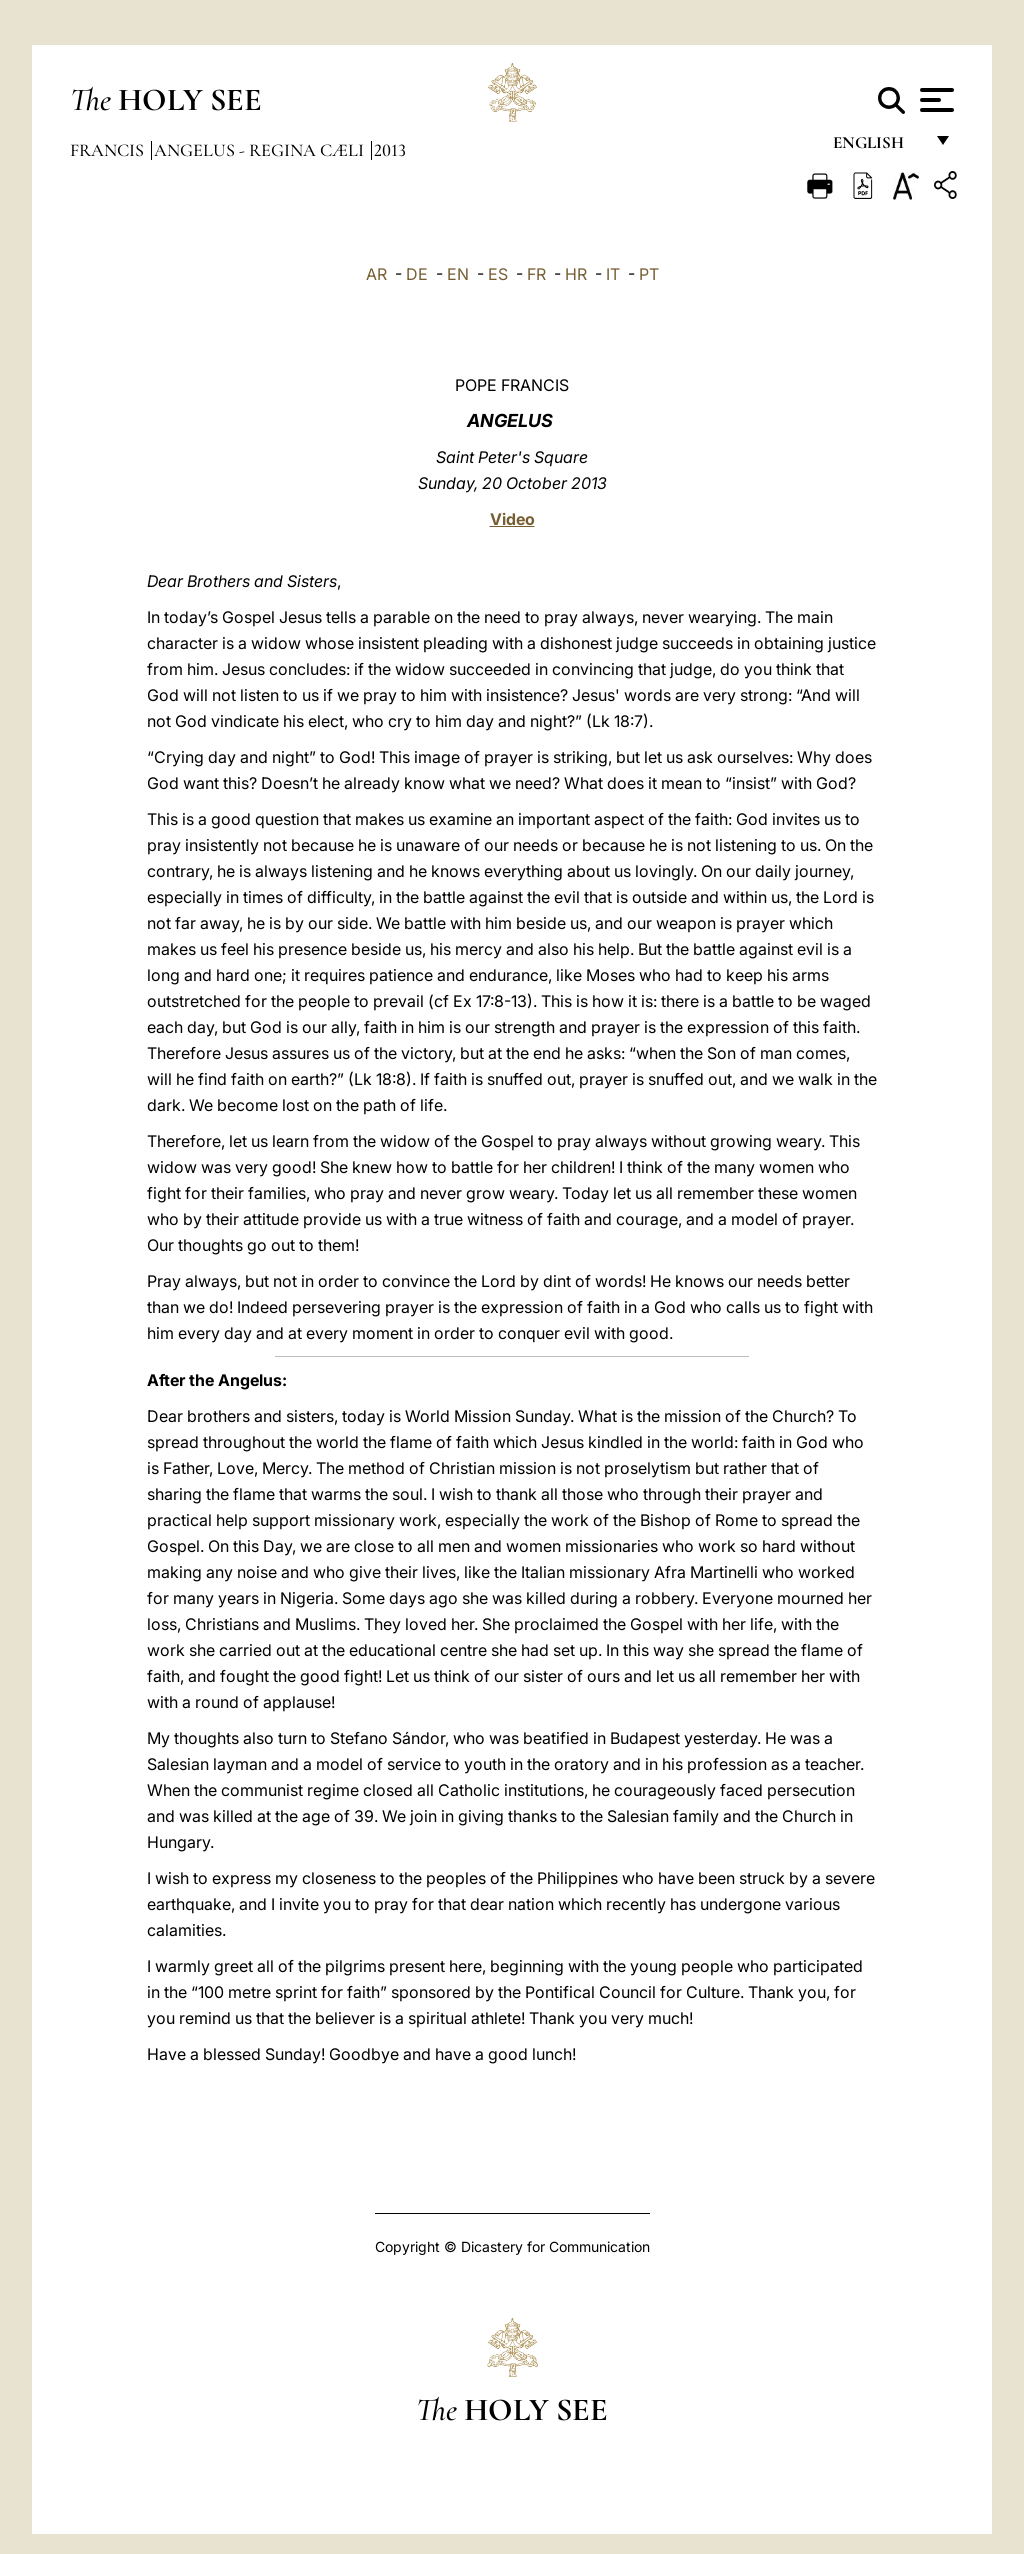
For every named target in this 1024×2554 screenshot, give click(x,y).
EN (458, 274)
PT (649, 274)
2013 (390, 150)
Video (512, 519)
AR (376, 274)
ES (498, 274)
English (877, 147)
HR (576, 274)
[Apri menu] (934, 100)
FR (536, 274)
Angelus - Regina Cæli (261, 150)
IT (613, 274)
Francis (109, 150)
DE (417, 274)
